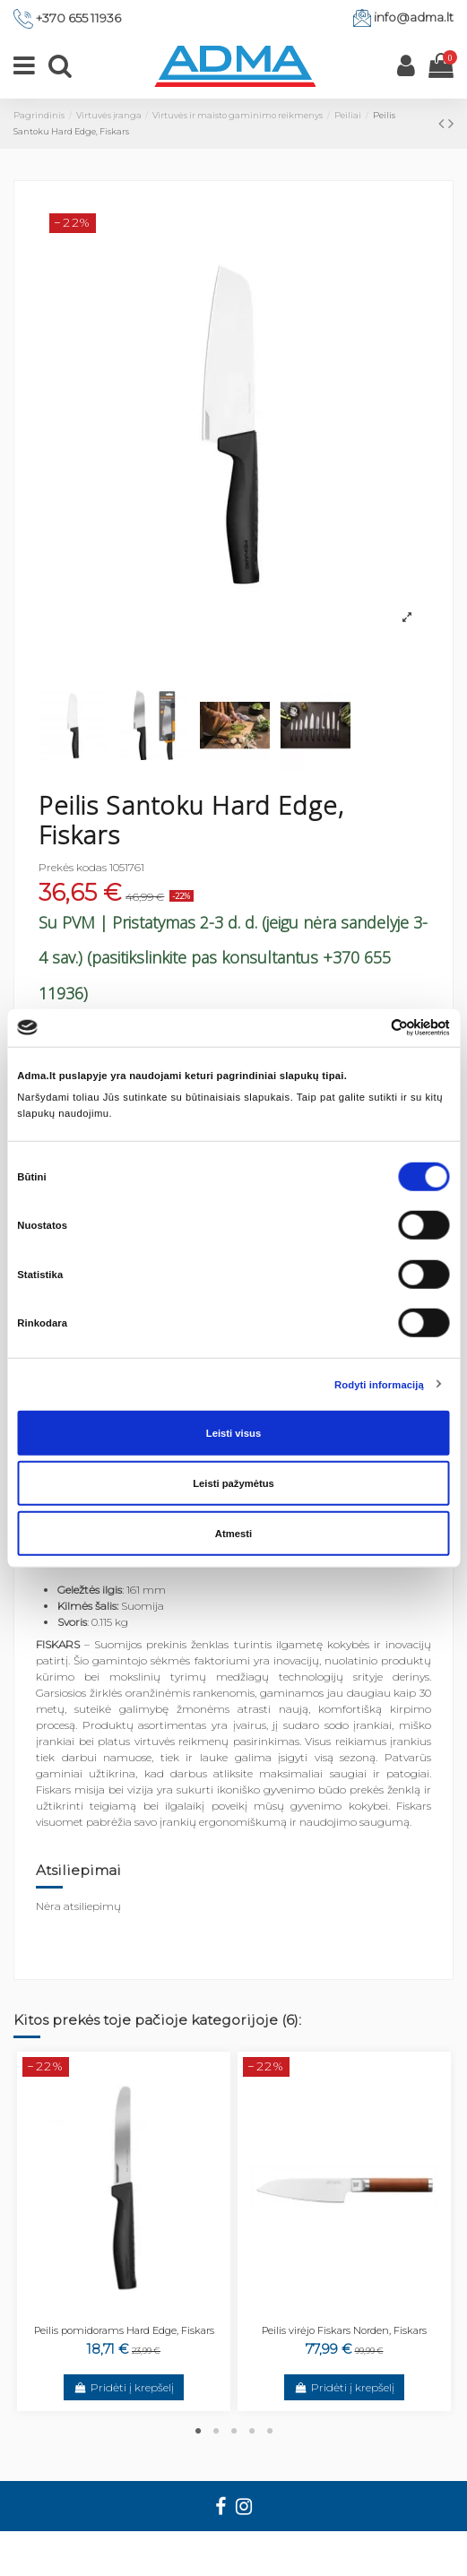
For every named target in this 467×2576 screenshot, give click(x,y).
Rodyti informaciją (379, 1384)
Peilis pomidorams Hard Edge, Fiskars (124, 2330)
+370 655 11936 (78, 18)
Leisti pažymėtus (233, 1483)
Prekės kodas (73, 867)
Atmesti (233, 1533)
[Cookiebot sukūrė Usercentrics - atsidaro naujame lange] (371, 1027)
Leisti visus (233, 1433)
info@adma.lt (414, 17)
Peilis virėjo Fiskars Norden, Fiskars (344, 2330)
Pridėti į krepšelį (123, 2387)
